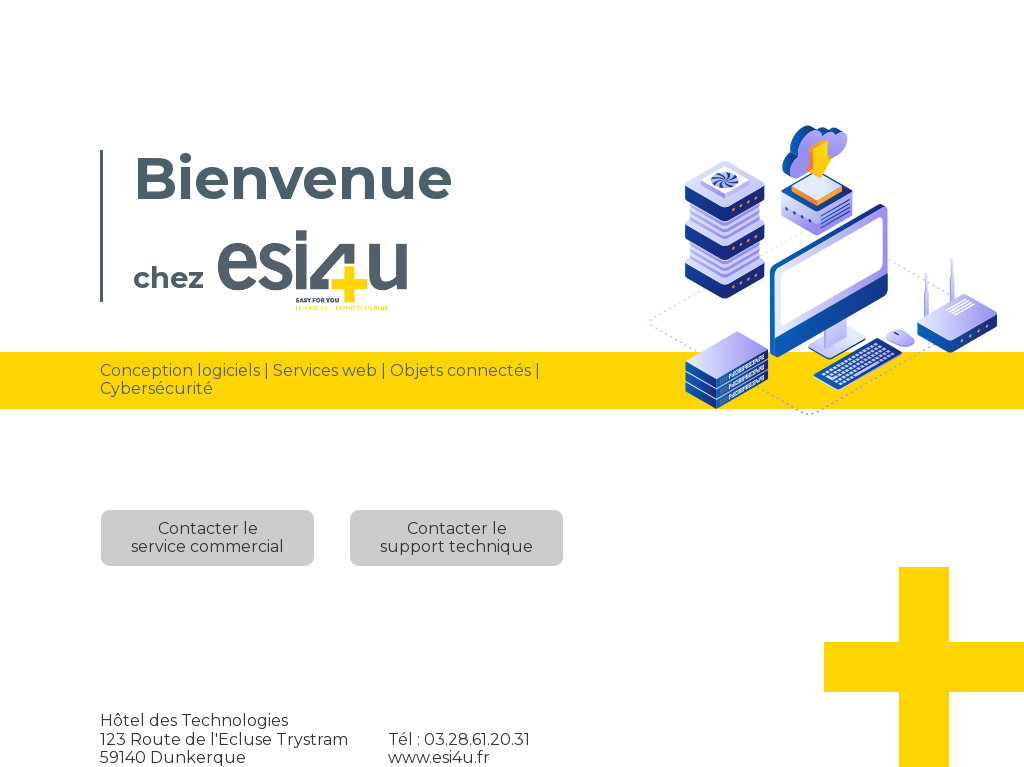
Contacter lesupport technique (456, 537)
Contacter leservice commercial (207, 537)
